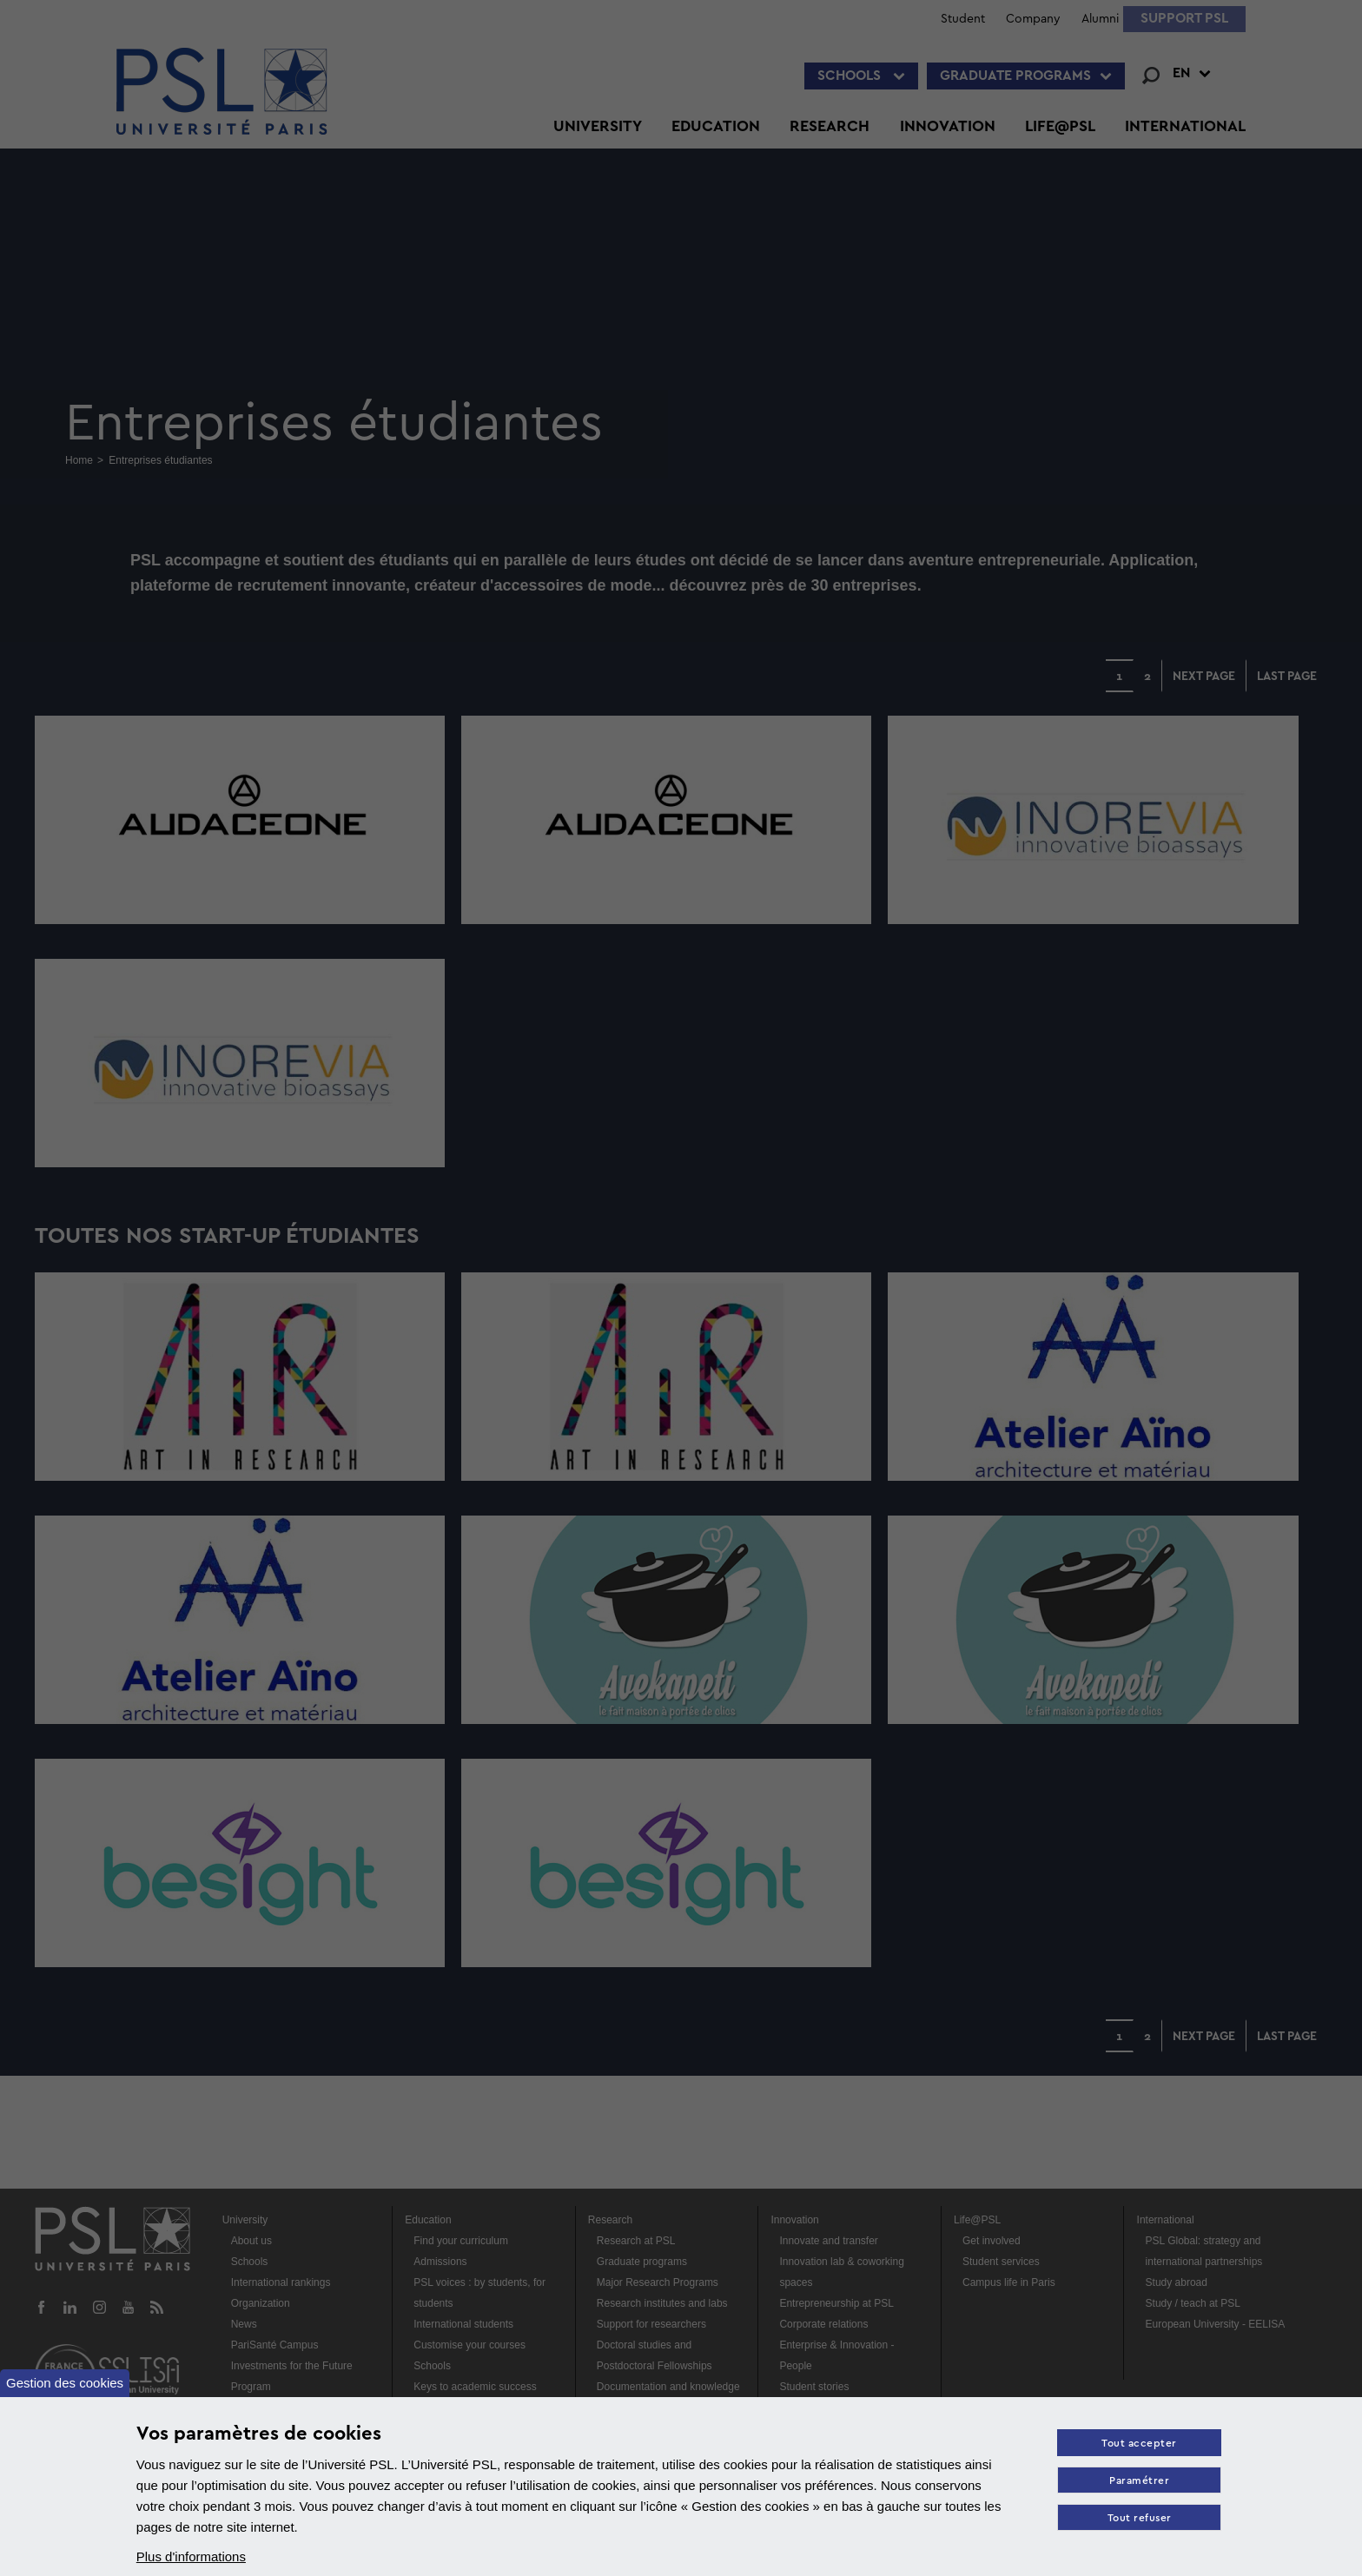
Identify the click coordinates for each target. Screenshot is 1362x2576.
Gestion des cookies (64, 2382)
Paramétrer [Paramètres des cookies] (1139, 2481)
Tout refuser (1139, 2518)
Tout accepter (1139, 2443)
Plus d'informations (191, 2556)
